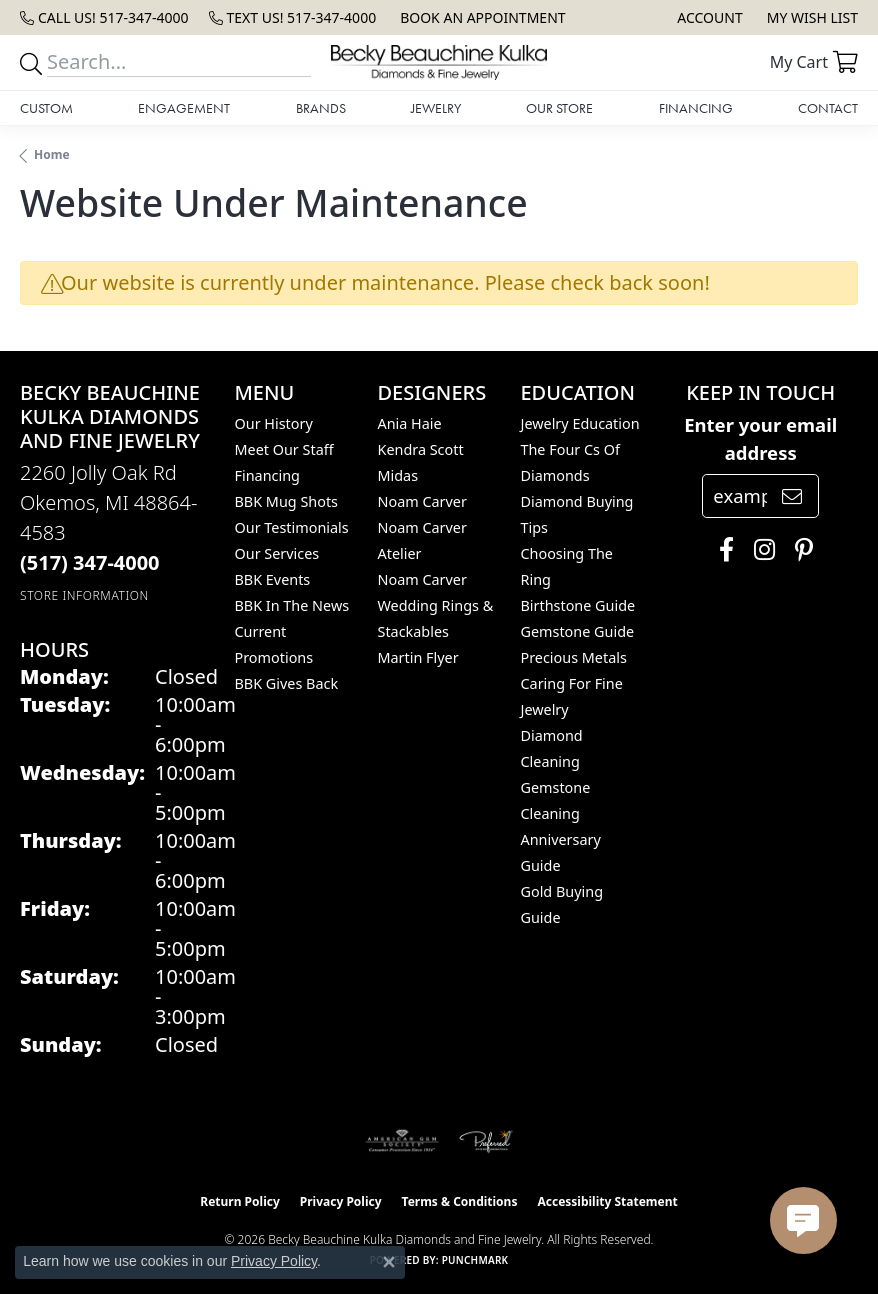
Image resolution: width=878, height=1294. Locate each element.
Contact (828, 108)
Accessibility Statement (607, 1201)
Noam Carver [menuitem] (421, 501)
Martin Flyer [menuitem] (417, 657)
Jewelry (436, 108)
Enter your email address (760, 438)
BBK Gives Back (287, 683)
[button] (707, 17)
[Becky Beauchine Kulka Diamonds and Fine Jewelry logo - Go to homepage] (438, 62)
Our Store (559, 108)
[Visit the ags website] (402, 1141)
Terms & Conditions (460, 1201)
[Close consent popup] (389, 1262)
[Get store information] (84, 595)
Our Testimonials (292, 527)
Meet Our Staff (284, 449)
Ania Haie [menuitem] (409, 423)
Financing (696, 108)
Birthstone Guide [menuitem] (577, 605)
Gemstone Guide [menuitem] (577, 631)
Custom (46, 108)
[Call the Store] (90, 562)
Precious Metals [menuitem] (573, 657)
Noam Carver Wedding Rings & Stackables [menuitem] (435, 605)
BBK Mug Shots (286, 501)
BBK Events (273, 579)
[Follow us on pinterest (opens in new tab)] (799, 550)
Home (52, 154)
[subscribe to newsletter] (792, 496)
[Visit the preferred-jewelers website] (486, 1141)
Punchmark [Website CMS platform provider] (475, 1260)
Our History (274, 423)
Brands (321, 108)
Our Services (277, 553)
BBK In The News (292, 605)
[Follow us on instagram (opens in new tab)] (759, 550)
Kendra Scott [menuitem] (420, 449)
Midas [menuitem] (397, 475)
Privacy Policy (341, 1201)
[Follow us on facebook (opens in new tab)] (721, 550)
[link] (104, 17)
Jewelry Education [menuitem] (579, 423)
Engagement (184, 108)
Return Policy (240, 1201)
